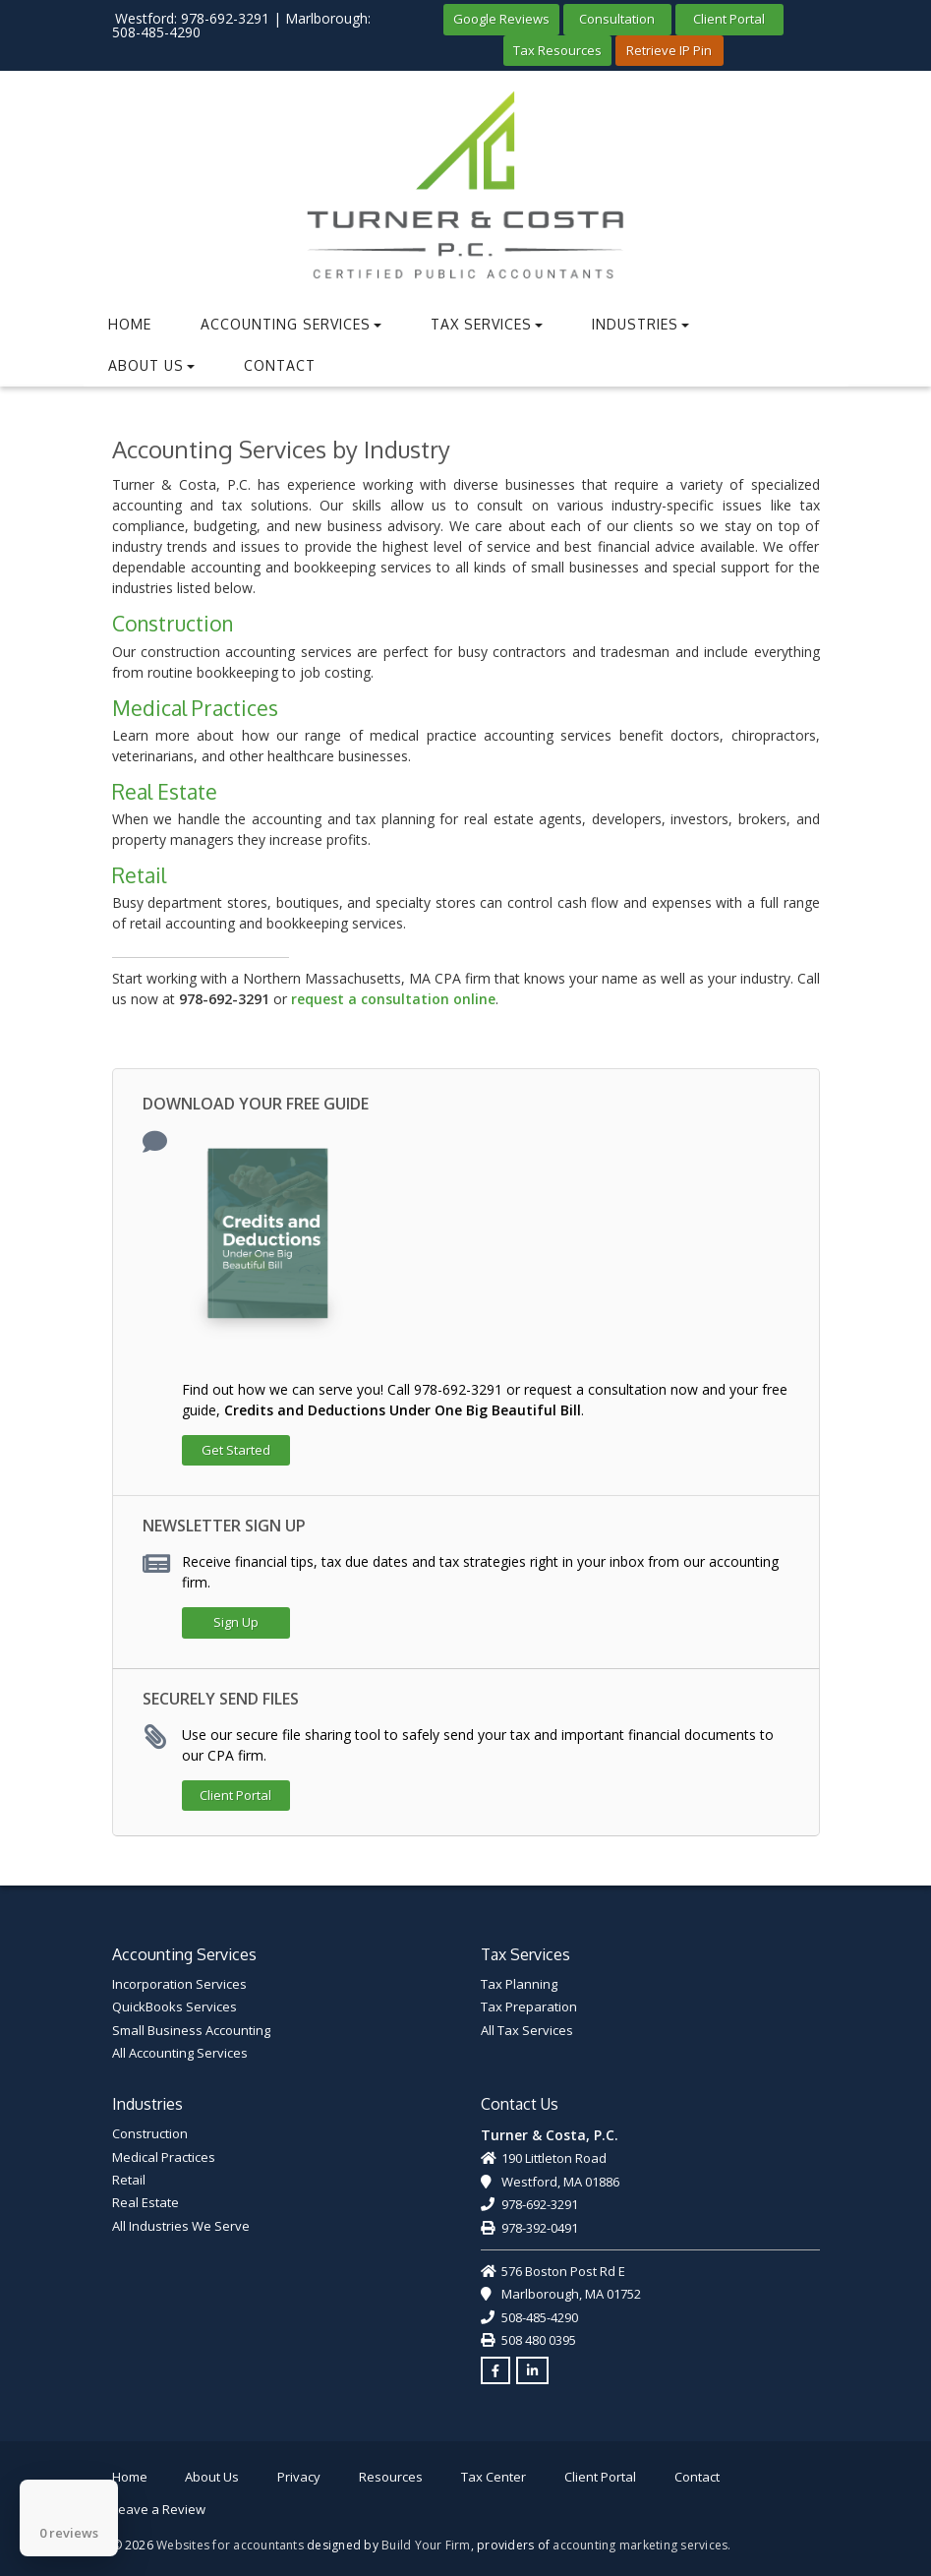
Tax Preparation (529, 2006)
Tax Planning (519, 1984)
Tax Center (493, 2477)
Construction (172, 623)
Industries (640, 324)
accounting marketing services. (641, 2545)
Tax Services (487, 324)
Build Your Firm (426, 2545)
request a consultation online (393, 998)
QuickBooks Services (174, 2006)
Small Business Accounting (191, 2030)
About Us (151, 365)
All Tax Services (527, 2030)
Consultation (617, 19)
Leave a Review (158, 2509)
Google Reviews (501, 19)
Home (129, 324)
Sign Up (236, 1622)
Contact (280, 365)
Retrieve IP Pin (669, 50)
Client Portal (729, 19)
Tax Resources (557, 50)
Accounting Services (291, 324)
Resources (391, 2477)
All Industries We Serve (181, 2226)
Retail (139, 875)
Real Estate (164, 791)
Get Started (236, 1450)
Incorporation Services (179, 1984)
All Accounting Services (180, 2053)
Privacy (298, 2477)
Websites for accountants (230, 2545)
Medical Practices (195, 707)
